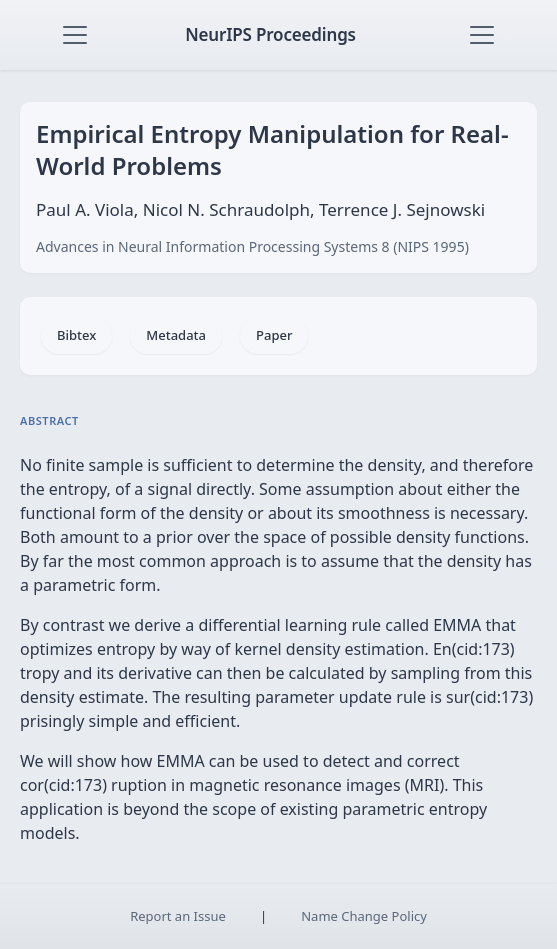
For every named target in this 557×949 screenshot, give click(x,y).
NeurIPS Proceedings (270, 34)
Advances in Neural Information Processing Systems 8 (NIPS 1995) (252, 246)
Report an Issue (178, 916)
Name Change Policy (364, 916)
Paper (274, 335)
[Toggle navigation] (75, 35)
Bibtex (76, 335)
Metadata (176, 335)
